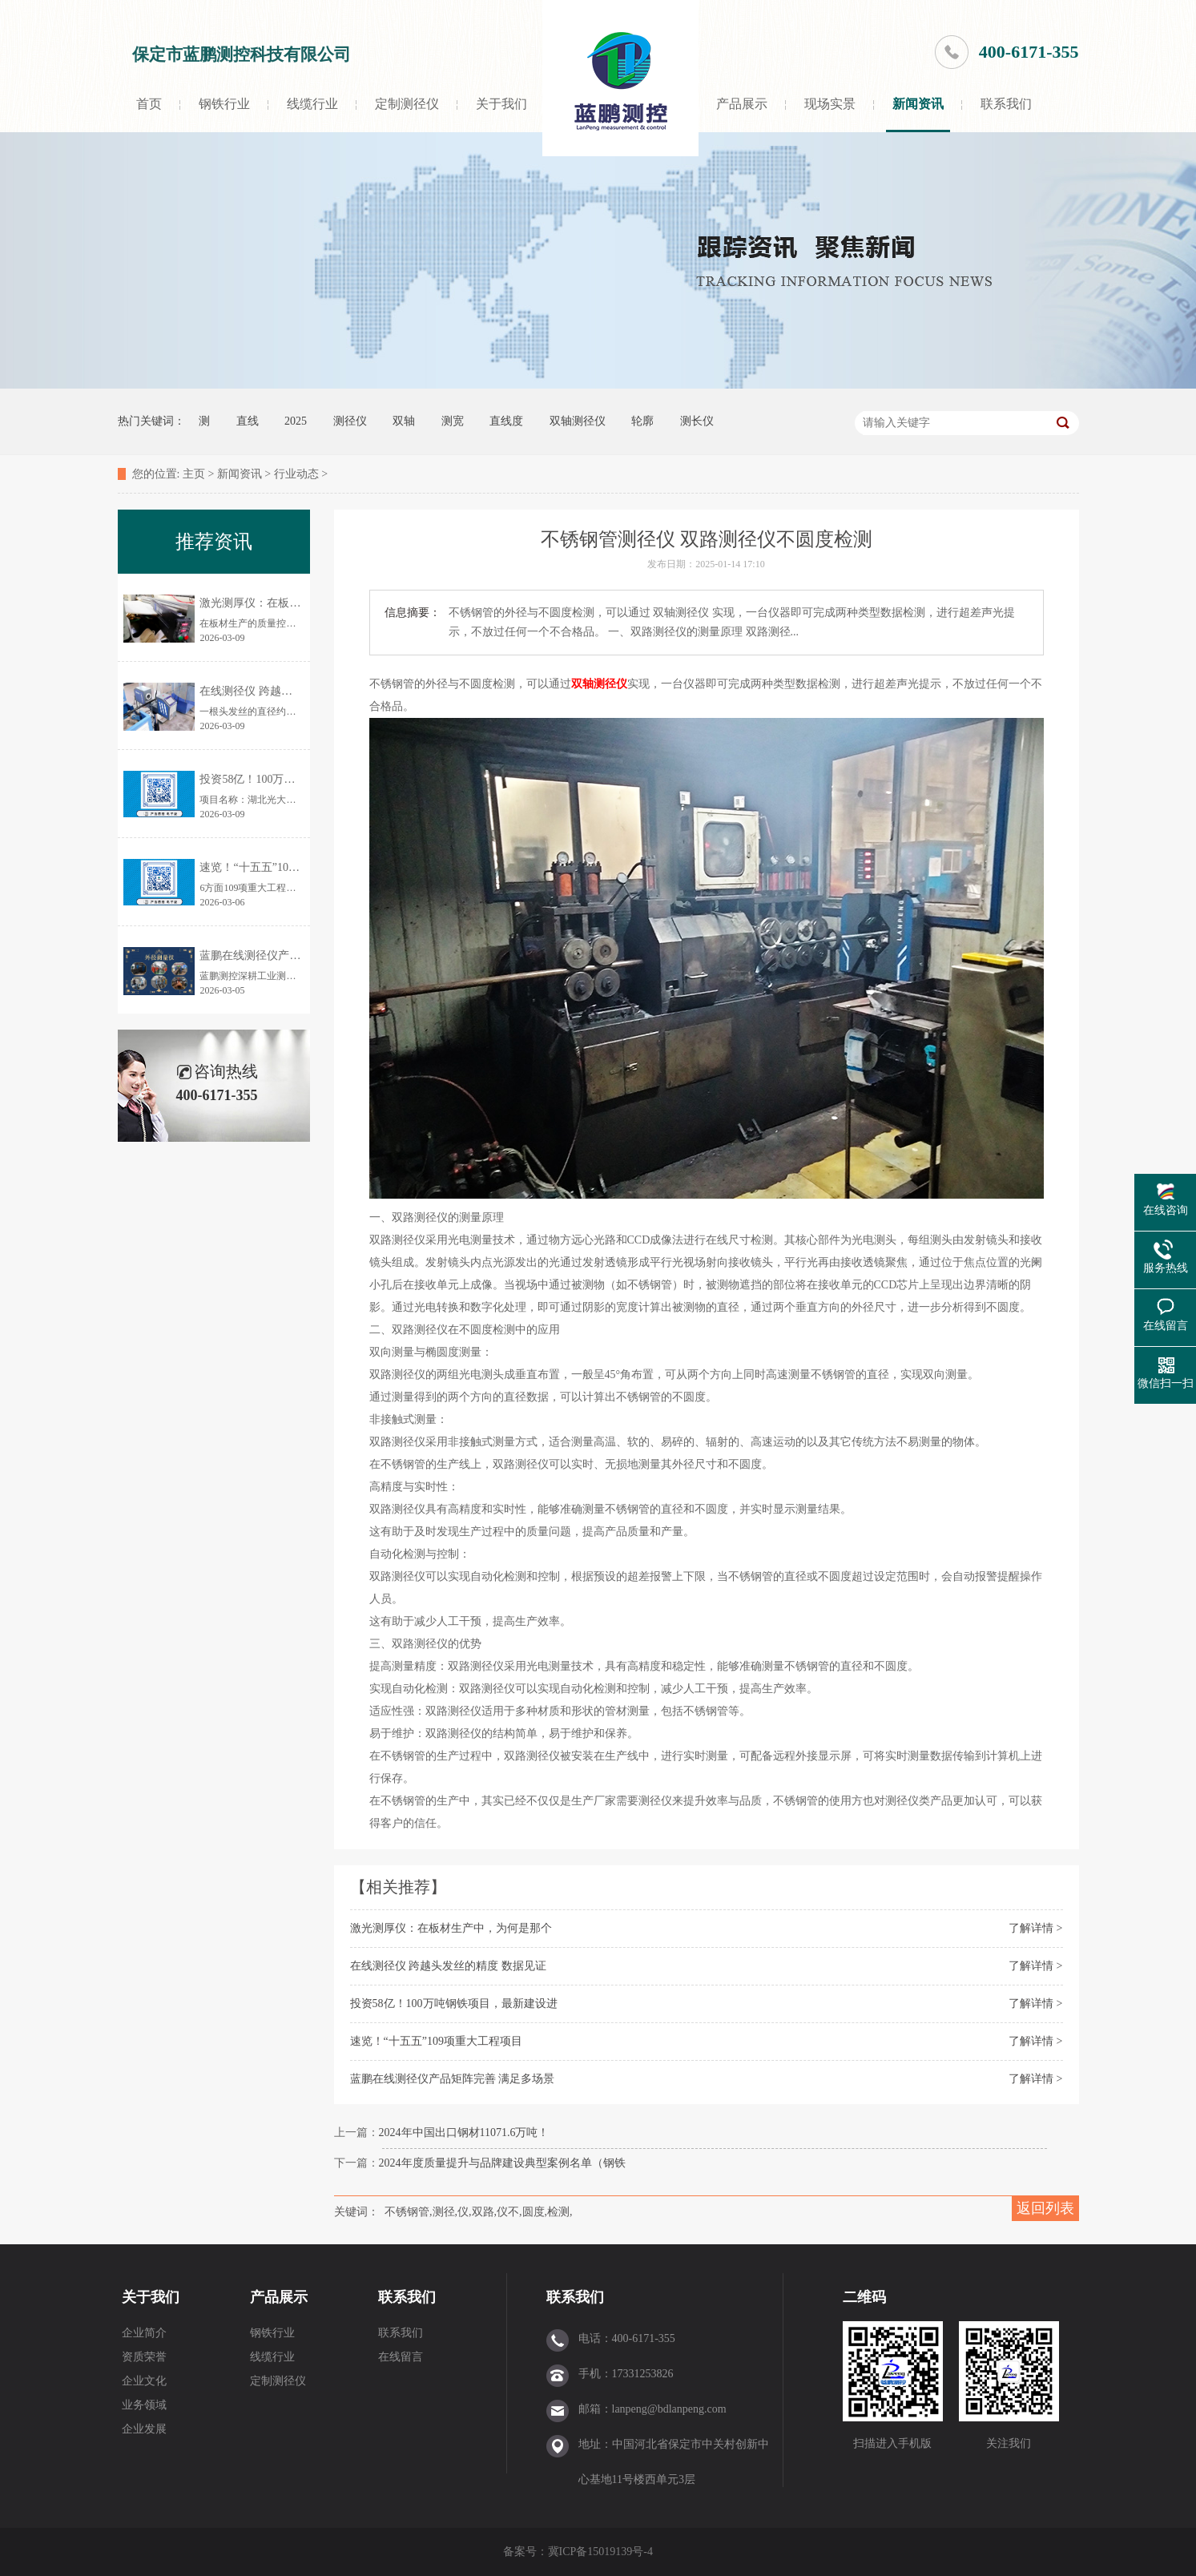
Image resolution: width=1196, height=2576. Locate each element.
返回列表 (1045, 2208)
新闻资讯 (918, 104)
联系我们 (1006, 104)
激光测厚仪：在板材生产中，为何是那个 (451, 1928)
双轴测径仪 (578, 421)
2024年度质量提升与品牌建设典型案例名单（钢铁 (502, 2163)
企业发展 (144, 2429)
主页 (194, 474)
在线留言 (400, 2357)
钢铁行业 (224, 104)
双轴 (404, 421)
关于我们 (501, 104)
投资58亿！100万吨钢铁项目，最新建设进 (454, 2004)
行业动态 (296, 474)
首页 (149, 104)
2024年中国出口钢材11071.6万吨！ (464, 2133)
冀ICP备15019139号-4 (602, 2552)
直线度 (506, 421)
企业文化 (144, 2381)
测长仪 (697, 421)
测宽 (452, 421)
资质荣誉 (144, 2357)
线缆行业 (312, 104)
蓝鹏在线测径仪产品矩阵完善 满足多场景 (452, 2079)
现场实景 (830, 104)
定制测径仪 (407, 104)
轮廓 (642, 421)
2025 (295, 421)
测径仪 (350, 421)
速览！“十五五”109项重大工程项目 (436, 2041)
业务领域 (144, 2405)
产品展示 (741, 104)
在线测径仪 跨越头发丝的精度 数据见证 (448, 1966)
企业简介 (144, 2333)
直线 (247, 421)
